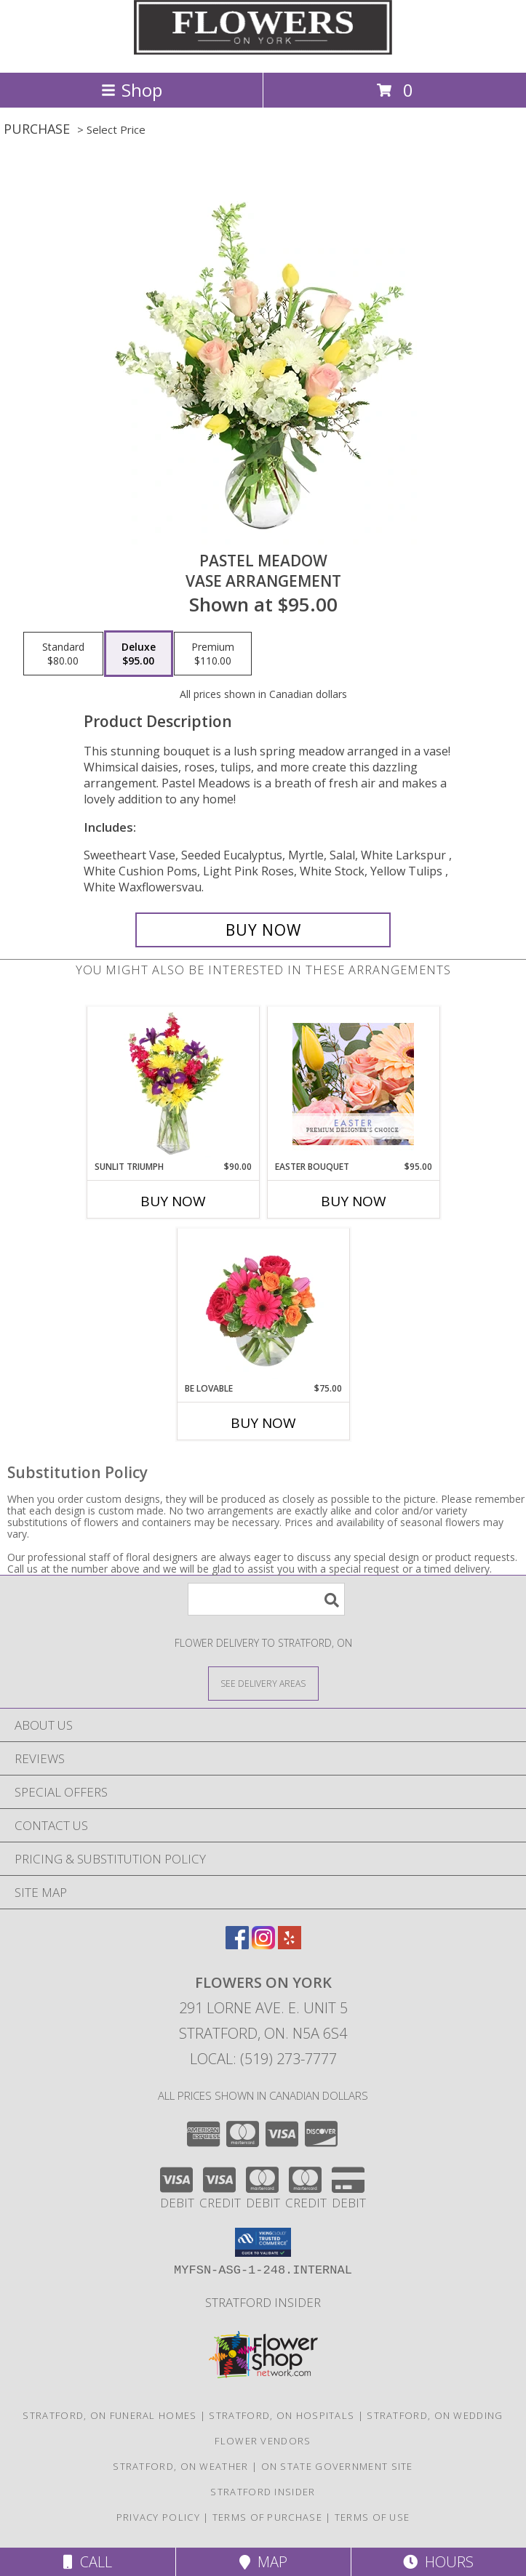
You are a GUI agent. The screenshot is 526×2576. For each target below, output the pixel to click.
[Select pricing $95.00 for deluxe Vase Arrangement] (138, 654)
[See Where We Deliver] (263, 1683)
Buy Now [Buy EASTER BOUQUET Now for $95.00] (353, 1201)
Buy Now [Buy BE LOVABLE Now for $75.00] (263, 1422)
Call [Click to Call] (87, 2562)
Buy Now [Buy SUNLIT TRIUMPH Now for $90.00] (173, 1201)
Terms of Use (372, 2517)
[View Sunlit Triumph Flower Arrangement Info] (173, 1084)
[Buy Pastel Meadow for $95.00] (263, 929)
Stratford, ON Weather (180, 2466)
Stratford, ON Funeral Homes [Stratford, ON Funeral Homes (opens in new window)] (109, 2415)
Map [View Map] (263, 2562)
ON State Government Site (337, 2466)
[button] (263, 2242)
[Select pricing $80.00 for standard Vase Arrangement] (63, 654)
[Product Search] (266, 1599)
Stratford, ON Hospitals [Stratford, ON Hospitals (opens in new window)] (281, 2415)
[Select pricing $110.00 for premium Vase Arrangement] (213, 654)
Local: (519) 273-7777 (263, 2059)
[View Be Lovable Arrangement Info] (263, 1305)
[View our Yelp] (289, 1944)
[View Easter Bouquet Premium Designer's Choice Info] (353, 1084)
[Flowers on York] (263, 51)
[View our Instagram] (263, 1944)
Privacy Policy (158, 2517)
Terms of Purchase (267, 2517)
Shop (131, 90)
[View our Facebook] (237, 1944)
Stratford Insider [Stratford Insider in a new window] (263, 2302)
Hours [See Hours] (438, 2562)
